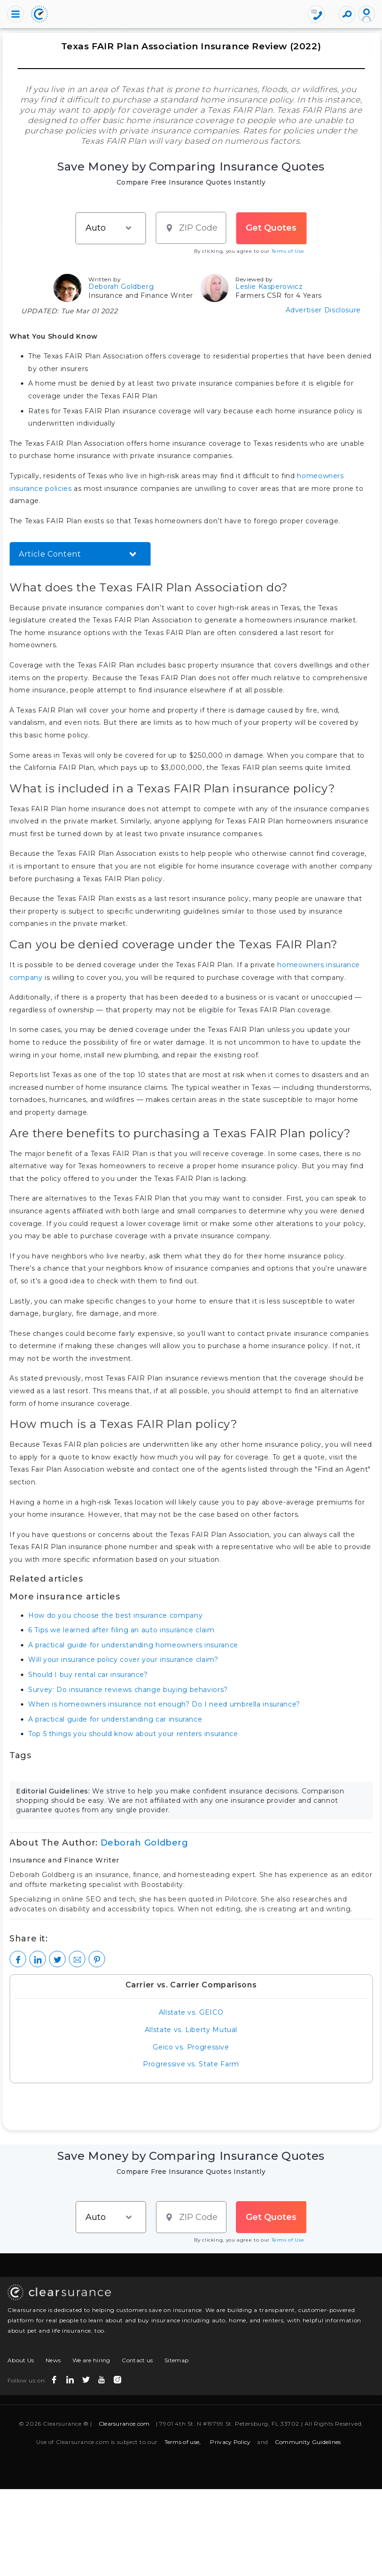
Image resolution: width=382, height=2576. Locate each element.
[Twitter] (57, 1959)
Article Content (50, 554)
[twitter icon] (87, 2378)
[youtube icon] (102, 2378)
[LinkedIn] (37, 1959)
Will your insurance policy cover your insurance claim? (123, 1659)
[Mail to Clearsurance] (77, 1959)
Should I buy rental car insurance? (88, 1674)
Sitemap (176, 2360)
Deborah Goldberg (121, 286)
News (53, 2360)
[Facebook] (17, 1959)
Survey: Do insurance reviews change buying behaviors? (128, 1689)
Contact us (137, 2360)
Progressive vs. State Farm (191, 2064)
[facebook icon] (55, 2378)
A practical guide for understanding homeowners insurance (133, 1645)
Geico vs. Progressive (191, 2047)
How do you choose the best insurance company (115, 1615)
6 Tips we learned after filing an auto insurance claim (121, 1630)
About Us (21, 2360)
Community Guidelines (308, 2441)
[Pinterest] (96, 1959)
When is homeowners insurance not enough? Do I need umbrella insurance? (164, 1704)
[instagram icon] (118, 2378)
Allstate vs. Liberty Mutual (191, 2029)
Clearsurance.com (124, 2423)
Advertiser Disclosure (323, 310)
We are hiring (91, 2360)
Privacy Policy (230, 2441)
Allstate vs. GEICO (191, 2012)
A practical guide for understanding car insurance (115, 1719)
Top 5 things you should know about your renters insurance (133, 1734)
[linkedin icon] (71, 2378)
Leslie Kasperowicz (269, 286)
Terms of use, (182, 2441)
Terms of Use (288, 251)
